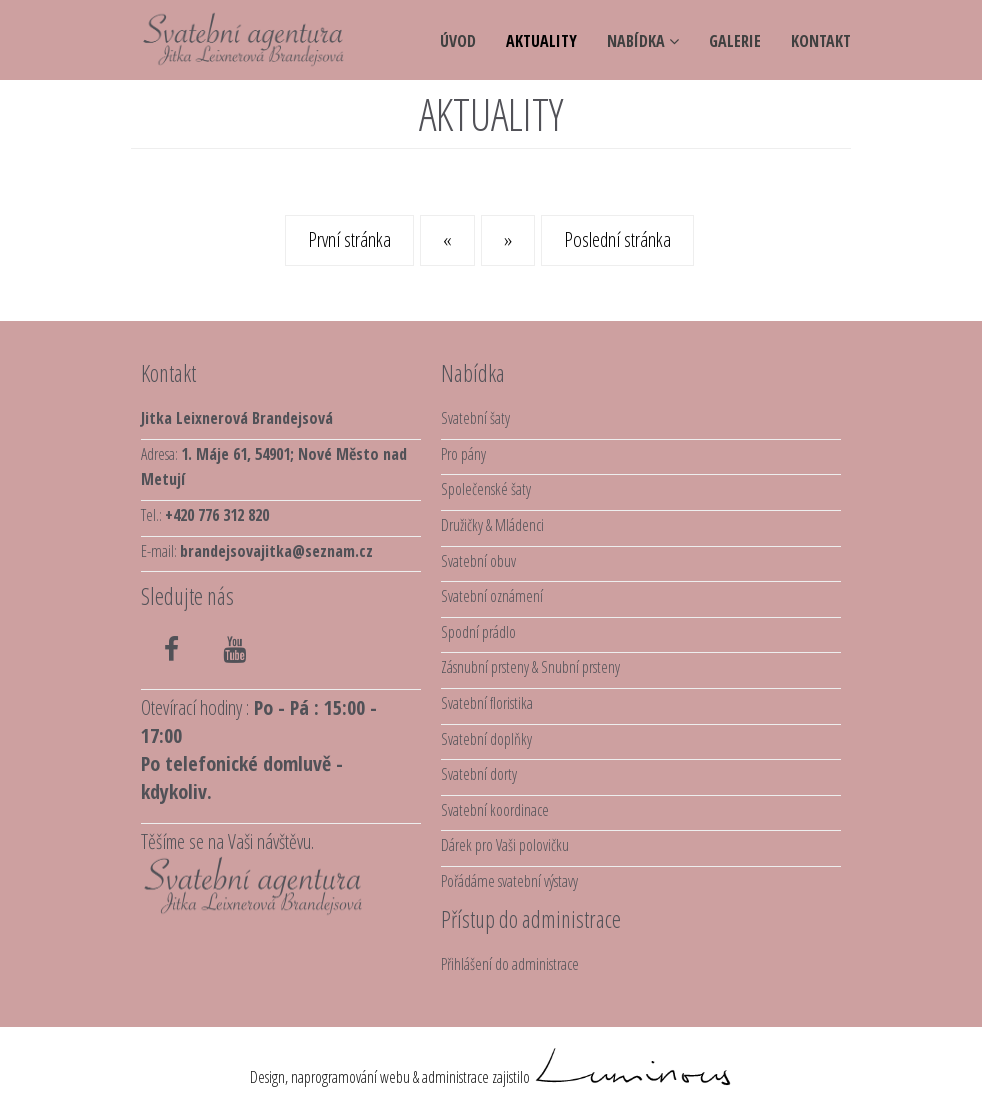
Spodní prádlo (478, 632)
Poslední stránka (617, 239)
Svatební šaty (475, 418)
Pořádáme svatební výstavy (509, 881)
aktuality (541, 41)
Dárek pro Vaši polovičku (505, 845)
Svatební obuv (478, 561)
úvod (458, 41)
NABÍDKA (643, 41)
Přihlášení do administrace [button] (510, 964)
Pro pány (463, 454)
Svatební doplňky (486, 739)
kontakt (821, 41)
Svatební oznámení (492, 596)
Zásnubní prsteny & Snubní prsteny (530, 667)
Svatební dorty (479, 774)
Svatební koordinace (495, 810)
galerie (735, 41)
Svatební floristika (487, 703)
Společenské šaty (486, 489)
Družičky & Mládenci (492, 525)
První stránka (349, 239)
